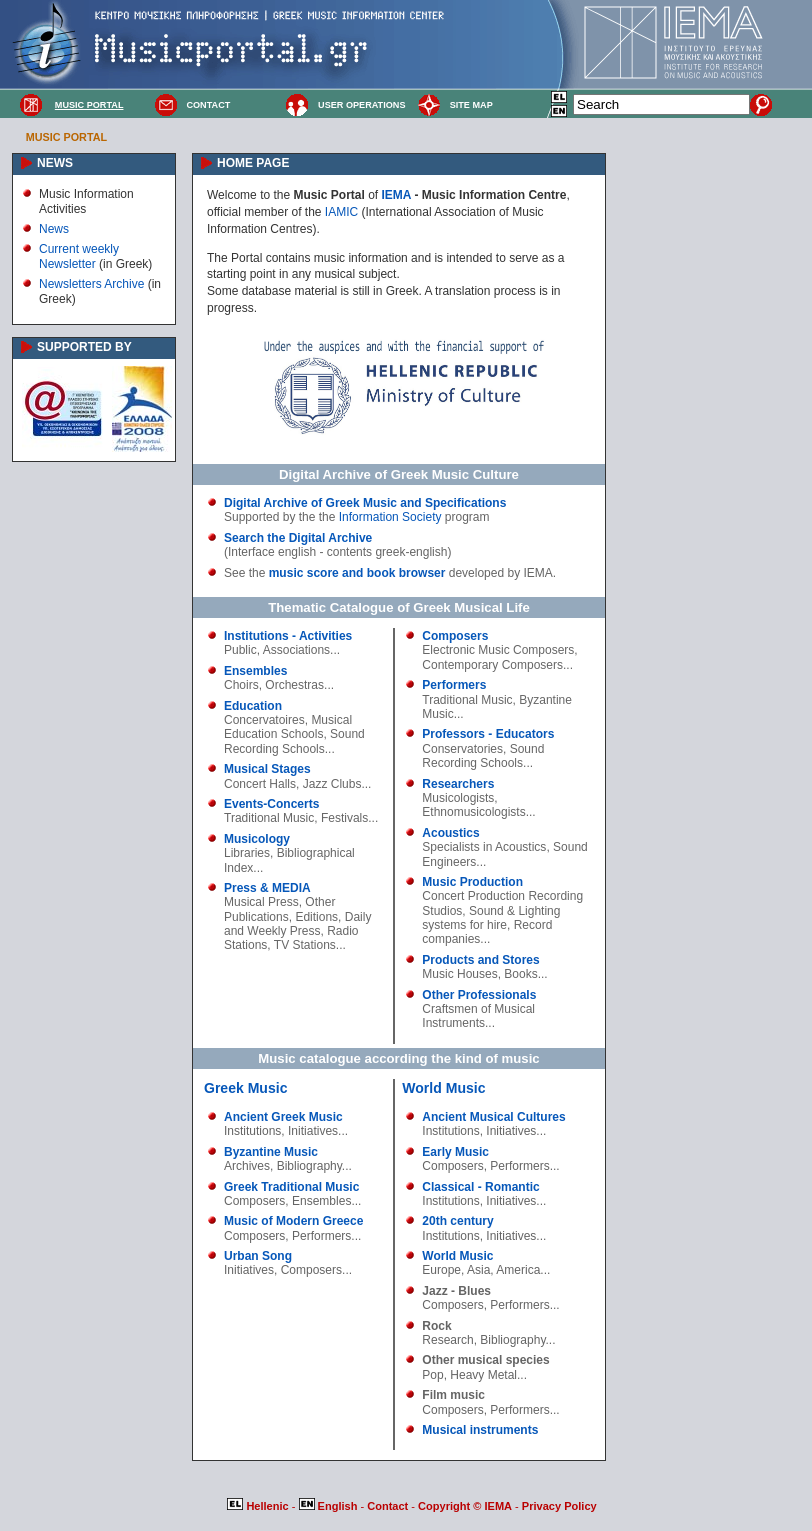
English (330, 1506)
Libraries (247, 853)
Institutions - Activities (288, 636)
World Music (443, 1088)
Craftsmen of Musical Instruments (478, 1016)
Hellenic (259, 1506)
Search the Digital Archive (298, 538)
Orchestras (294, 685)
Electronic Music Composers (498, 650)
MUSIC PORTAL (89, 105)
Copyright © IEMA (465, 1506)
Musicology (257, 839)
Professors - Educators (488, 734)
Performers (454, 685)
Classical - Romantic (480, 1187)
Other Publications (279, 909)
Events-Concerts (271, 804)
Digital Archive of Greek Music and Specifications (365, 503)
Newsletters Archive (91, 284)
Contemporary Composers (492, 665)
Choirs (241, 685)
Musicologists (458, 798)
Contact (389, 1506)
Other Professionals (479, 995)
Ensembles (255, 671)
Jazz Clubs (332, 784)
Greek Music (245, 1088)
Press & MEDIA (267, 888)
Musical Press (261, 902)
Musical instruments (480, 1430)
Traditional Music (269, 818)
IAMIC (341, 212)
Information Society (390, 517)
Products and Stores (480, 960)
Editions (316, 917)
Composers (455, 636)
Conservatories (462, 749)
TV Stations (305, 945)
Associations (296, 650)
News (54, 229)
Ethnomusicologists (473, 812)
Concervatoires (264, 720)
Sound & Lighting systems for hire (491, 918)
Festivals (344, 818)
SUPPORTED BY (84, 347)
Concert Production (473, 896)
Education (253, 706)
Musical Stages (267, 769)
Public (240, 650)
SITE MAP (471, 105)
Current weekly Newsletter (79, 256)
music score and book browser (357, 573)
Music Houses (459, 974)
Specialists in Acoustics (484, 847)
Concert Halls (260, 784)
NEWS (55, 163)
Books (520, 974)
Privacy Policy (559, 1506)
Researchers (458, 784)
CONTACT (208, 105)
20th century (457, 1221)
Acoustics (450, 833)
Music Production (472, 882)
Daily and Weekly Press (297, 924)
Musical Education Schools (288, 727)
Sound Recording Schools (294, 741)
